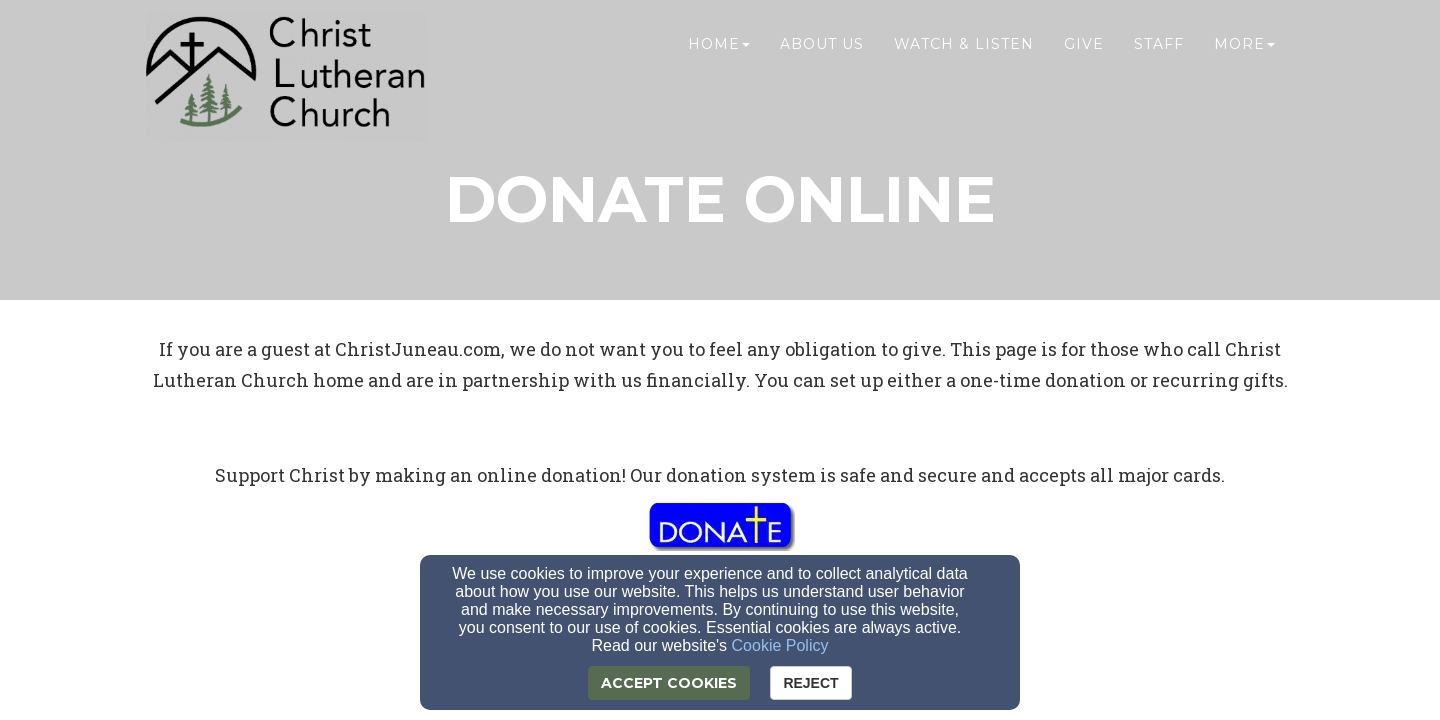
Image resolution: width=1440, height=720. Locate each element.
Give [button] (1084, 57)
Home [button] (719, 57)
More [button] (1244, 57)
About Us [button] (822, 57)
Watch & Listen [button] (964, 57)
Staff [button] (1159, 57)
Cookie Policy (780, 645)
